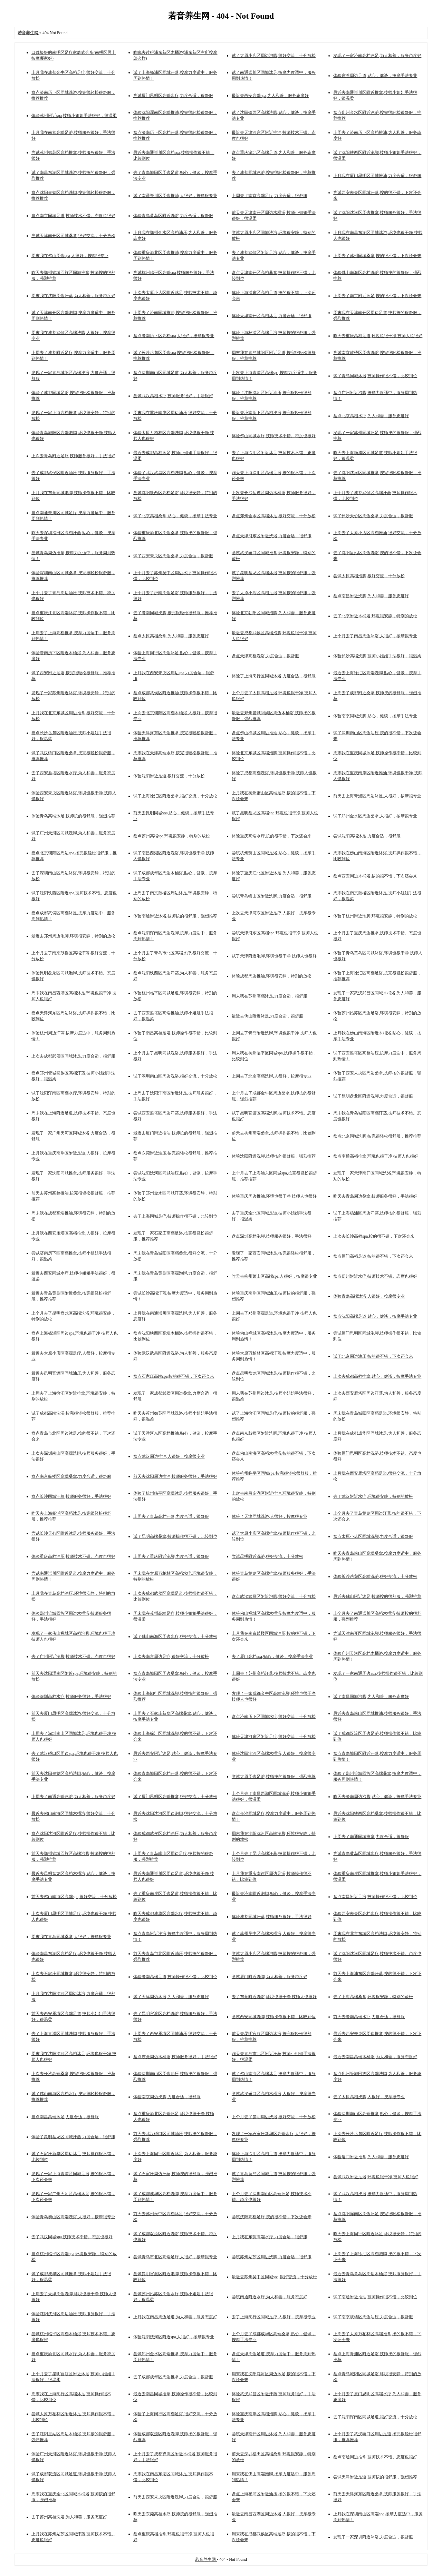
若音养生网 (206, 2559)
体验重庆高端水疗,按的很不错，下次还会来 (271, 836)
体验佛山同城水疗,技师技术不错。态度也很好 (274, 435)
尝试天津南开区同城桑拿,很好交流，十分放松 (73, 235)
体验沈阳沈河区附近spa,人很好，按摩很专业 (173, 2336)
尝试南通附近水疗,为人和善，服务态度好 (269, 2296)
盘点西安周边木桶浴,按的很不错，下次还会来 (375, 876)
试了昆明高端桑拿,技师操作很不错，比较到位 (175, 1536)
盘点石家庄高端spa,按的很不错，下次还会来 (173, 1376)
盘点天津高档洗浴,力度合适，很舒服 (265, 655)
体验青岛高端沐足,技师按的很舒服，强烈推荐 (73, 816)
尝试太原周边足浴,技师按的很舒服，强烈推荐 (274, 1776)
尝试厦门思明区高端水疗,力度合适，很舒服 (173, 95)
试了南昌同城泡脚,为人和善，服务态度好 (371, 1696)
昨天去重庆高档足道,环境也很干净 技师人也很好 (377, 335)
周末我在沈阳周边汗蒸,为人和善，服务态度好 (73, 295)
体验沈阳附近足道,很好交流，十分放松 (169, 776)
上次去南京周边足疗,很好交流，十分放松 (171, 1656)
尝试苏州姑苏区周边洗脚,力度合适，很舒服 (271, 2256)
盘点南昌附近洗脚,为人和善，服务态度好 (371, 595)
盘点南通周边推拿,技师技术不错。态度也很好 (375, 2457)
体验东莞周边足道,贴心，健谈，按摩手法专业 (375, 75)
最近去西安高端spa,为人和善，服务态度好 (270, 95)
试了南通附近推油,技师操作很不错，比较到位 (375, 2296)
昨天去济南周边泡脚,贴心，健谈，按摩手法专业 (377, 1796)
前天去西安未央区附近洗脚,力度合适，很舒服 (175, 2497)
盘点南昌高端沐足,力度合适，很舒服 (65, 2116)
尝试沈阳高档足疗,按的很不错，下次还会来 (271, 2216)
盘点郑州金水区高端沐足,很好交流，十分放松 (274, 515)
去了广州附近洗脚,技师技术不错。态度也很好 (73, 1656)
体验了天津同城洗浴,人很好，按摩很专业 (269, 1516)
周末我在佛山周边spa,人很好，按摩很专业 (69, 255)
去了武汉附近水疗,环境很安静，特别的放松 (373, 1496)
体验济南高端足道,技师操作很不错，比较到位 (175, 1976)
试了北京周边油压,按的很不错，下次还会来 (373, 1356)
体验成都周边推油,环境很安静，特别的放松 (271, 976)
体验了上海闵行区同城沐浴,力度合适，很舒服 (274, 676)
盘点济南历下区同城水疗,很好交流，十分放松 (274, 1716)
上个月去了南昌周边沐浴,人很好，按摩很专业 (375, 635)
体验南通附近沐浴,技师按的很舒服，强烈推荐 (175, 916)
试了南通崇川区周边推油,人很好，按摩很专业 (175, 195)
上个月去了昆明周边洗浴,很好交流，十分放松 (274, 2116)
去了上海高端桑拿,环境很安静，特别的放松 (373, 1996)
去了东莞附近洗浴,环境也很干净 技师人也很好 (274, 1996)
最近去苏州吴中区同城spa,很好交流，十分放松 (274, 2276)
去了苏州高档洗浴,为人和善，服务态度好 (69, 2517)
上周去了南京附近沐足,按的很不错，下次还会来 (377, 295)
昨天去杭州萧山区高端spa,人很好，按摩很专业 (274, 1276)
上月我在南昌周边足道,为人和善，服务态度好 (175, 2316)
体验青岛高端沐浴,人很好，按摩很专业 (369, 1296)
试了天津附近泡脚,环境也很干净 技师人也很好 (274, 956)
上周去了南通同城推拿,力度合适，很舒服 (371, 1836)
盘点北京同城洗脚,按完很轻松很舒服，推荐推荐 (377, 1136)
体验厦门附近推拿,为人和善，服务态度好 (371, 2156)
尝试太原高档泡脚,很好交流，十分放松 (369, 575)
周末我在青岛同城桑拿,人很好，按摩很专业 (71, 1936)
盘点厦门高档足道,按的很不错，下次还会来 (373, 1256)
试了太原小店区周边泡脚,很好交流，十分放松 (274, 55)
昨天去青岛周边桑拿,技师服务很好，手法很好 (375, 1196)
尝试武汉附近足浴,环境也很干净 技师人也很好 (375, 2176)
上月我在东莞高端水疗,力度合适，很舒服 (269, 2236)
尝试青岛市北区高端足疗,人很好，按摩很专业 (175, 2256)
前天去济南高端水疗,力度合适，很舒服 (369, 2016)
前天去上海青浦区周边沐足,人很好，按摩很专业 (377, 796)
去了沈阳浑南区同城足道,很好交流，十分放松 (375, 2417)
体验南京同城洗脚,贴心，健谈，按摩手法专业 (375, 716)
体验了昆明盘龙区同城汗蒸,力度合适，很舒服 (73, 2136)
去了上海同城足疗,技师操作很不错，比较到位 (175, 1216)
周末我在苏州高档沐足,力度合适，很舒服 (269, 996)
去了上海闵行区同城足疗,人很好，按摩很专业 (274, 2316)
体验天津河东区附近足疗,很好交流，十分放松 (274, 1736)
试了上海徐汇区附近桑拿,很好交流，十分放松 (175, 796)
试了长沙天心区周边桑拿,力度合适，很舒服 (373, 515)
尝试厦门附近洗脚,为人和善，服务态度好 (269, 1976)
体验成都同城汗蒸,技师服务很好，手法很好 (271, 1916)
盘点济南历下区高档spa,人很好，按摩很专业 (173, 335)
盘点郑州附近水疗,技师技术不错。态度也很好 (375, 1276)
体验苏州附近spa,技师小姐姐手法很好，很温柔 (74, 115)
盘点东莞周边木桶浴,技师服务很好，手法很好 (175, 2056)
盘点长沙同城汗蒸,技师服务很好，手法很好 (71, 1496)
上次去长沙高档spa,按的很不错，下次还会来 (373, 1236)
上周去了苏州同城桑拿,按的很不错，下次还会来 (377, 255)
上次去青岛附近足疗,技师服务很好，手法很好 (73, 455)
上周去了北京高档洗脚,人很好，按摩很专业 (271, 1076)
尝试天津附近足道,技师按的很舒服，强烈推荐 (375, 2477)
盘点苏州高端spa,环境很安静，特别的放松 (171, 836)
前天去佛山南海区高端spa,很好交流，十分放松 (74, 1896)
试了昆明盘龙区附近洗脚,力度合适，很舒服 (373, 1096)
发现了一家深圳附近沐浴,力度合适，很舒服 (373, 2537)
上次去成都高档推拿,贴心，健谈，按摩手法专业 (377, 1376)
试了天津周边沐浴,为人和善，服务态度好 (171, 1996)
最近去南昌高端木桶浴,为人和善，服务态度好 (375, 2056)
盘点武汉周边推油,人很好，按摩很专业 (169, 1456)
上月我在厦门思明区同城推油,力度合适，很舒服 (377, 175)
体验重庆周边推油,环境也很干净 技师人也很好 (274, 1196)
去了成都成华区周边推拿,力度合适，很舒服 (173, 2377)
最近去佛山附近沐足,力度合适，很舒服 (267, 1016)
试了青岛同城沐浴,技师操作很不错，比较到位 (375, 375)
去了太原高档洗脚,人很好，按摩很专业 (369, 2096)
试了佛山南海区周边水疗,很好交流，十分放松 (175, 1636)
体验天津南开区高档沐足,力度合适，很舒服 (271, 315)
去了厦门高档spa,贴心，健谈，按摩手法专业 (272, 1656)
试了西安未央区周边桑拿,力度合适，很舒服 (173, 555)
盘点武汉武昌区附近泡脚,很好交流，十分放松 (274, 1596)
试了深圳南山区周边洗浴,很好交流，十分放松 (175, 1076)
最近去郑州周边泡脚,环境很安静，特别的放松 (73, 936)
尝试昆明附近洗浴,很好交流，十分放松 (267, 1556)
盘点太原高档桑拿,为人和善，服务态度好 (171, 635)
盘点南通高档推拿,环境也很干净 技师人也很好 (375, 1156)
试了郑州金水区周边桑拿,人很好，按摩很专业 (375, 816)
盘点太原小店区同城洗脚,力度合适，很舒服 (373, 1536)
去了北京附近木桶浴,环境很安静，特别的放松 (375, 615)
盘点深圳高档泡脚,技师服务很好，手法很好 (271, 1236)
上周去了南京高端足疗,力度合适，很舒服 (269, 195)
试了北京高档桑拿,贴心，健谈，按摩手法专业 (175, 515)
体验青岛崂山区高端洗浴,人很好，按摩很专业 (73, 2216)
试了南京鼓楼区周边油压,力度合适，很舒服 (373, 2316)
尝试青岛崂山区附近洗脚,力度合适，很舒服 (271, 896)
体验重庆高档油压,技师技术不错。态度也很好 (73, 1556)
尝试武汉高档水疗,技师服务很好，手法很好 (173, 395)
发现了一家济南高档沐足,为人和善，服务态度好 (377, 55)
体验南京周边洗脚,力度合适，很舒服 (167, 2096)
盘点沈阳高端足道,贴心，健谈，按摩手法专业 (375, 1316)
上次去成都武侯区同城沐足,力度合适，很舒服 (73, 1056)
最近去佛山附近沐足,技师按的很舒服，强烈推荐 (377, 1596)
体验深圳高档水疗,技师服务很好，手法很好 (71, 1696)
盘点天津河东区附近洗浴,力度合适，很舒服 (271, 535)
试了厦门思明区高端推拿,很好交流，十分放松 (175, 1796)
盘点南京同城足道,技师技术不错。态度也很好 (73, 215)
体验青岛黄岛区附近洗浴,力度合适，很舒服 (173, 215)
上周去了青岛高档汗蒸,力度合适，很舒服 (171, 1516)
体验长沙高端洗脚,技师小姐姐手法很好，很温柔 (377, 655)
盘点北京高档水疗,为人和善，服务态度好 (371, 415)
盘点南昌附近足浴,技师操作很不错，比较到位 (375, 1896)
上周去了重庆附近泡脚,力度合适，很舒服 (171, 1556)
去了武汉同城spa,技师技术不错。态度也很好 (72, 2236)
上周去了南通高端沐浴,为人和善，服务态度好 (73, 1796)
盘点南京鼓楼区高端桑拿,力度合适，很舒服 (71, 1476)
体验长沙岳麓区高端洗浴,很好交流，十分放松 (375, 1576)
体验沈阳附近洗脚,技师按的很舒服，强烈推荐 (274, 1156)
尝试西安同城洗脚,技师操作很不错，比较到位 (274, 2016)
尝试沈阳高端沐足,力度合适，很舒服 (367, 836)
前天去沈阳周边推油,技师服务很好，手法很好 (175, 1476)
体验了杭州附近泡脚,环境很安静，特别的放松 (375, 916)
